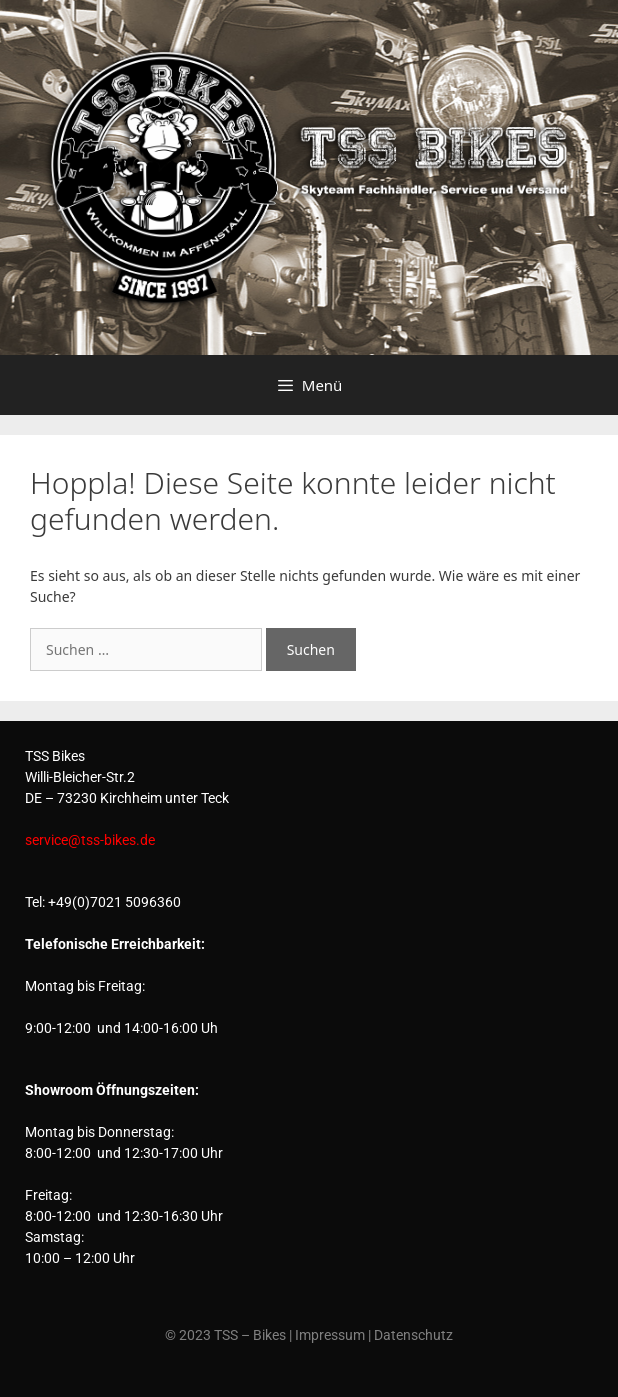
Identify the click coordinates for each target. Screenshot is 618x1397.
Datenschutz (413, 1335)
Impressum (330, 1335)
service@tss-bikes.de (90, 840)
